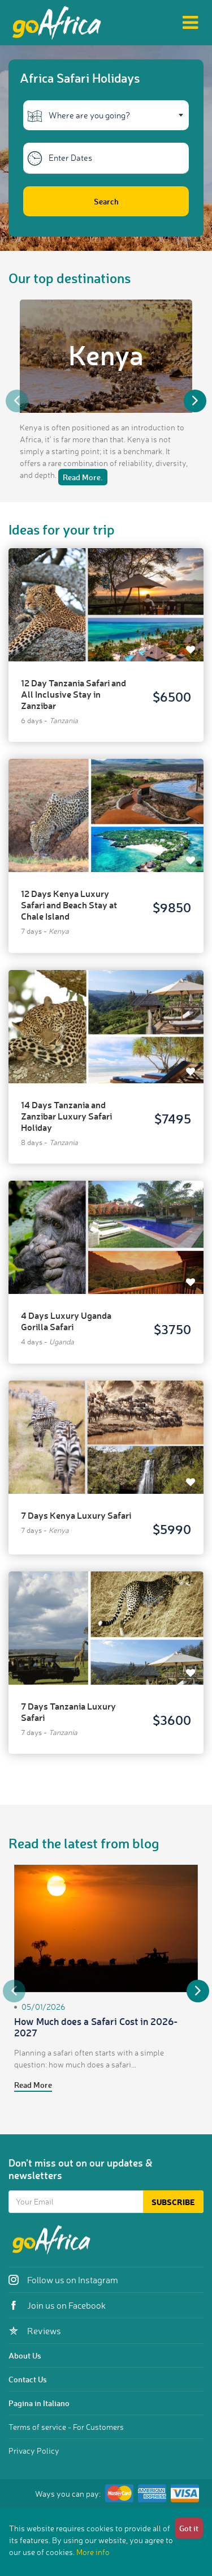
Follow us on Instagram (63, 2279)
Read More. (83, 477)
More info (93, 2552)
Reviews (34, 2330)
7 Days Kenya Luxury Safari (76, 1515)
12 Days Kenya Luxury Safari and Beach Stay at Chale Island (69, 904)
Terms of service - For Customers (66, 2427)
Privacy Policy (33, 2450)
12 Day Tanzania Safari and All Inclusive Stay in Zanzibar (73, 694)
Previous (17, 401)
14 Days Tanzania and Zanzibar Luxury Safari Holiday (66, 1116)
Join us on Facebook (57, 2305)
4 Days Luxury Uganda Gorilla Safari (66, 1320)
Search (106, 201)
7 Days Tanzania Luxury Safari (68, 1711)
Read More (33, 2084)
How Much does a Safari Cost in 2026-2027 (96, 2027)
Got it (188, 2528)
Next (195, 401)
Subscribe (173, 2202)
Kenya (106, 354)
